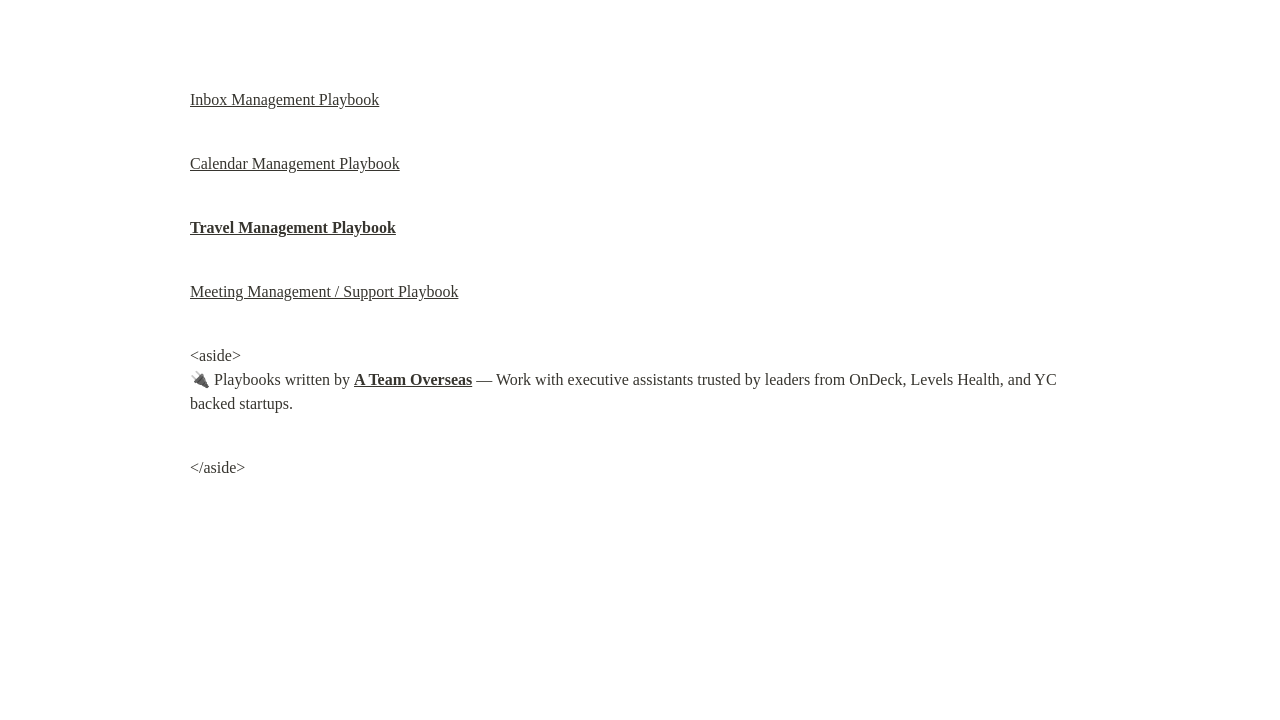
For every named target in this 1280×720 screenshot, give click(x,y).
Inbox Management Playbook (284, 99)
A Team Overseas (413, 379)
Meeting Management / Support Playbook (324, 291)
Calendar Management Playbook (295, 163)
